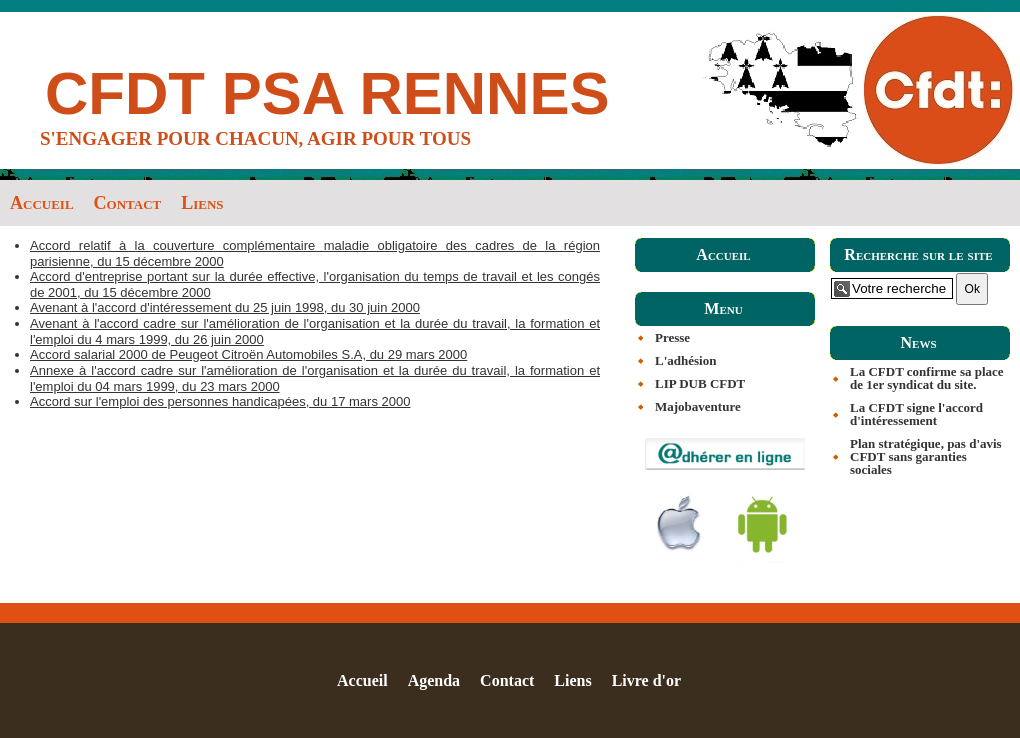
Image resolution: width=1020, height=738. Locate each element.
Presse (672, 337)
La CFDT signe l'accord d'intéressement (916, 414)
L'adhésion (685, 360)
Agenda (434, 680)
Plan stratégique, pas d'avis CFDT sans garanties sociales (926, 456)
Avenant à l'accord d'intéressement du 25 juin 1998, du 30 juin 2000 (225, 307)
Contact (128, 203)
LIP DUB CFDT (700, 383)
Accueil (42, 203)
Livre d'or (646, 680)
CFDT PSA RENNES (327, 93)
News (918, 342)
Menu (723, 308)
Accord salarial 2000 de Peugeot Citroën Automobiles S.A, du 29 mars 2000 (248, 354)
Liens (202, 203)
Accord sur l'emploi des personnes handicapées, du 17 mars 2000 (220, 401)
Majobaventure (698, 406)
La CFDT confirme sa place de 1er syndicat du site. (927, 378)
